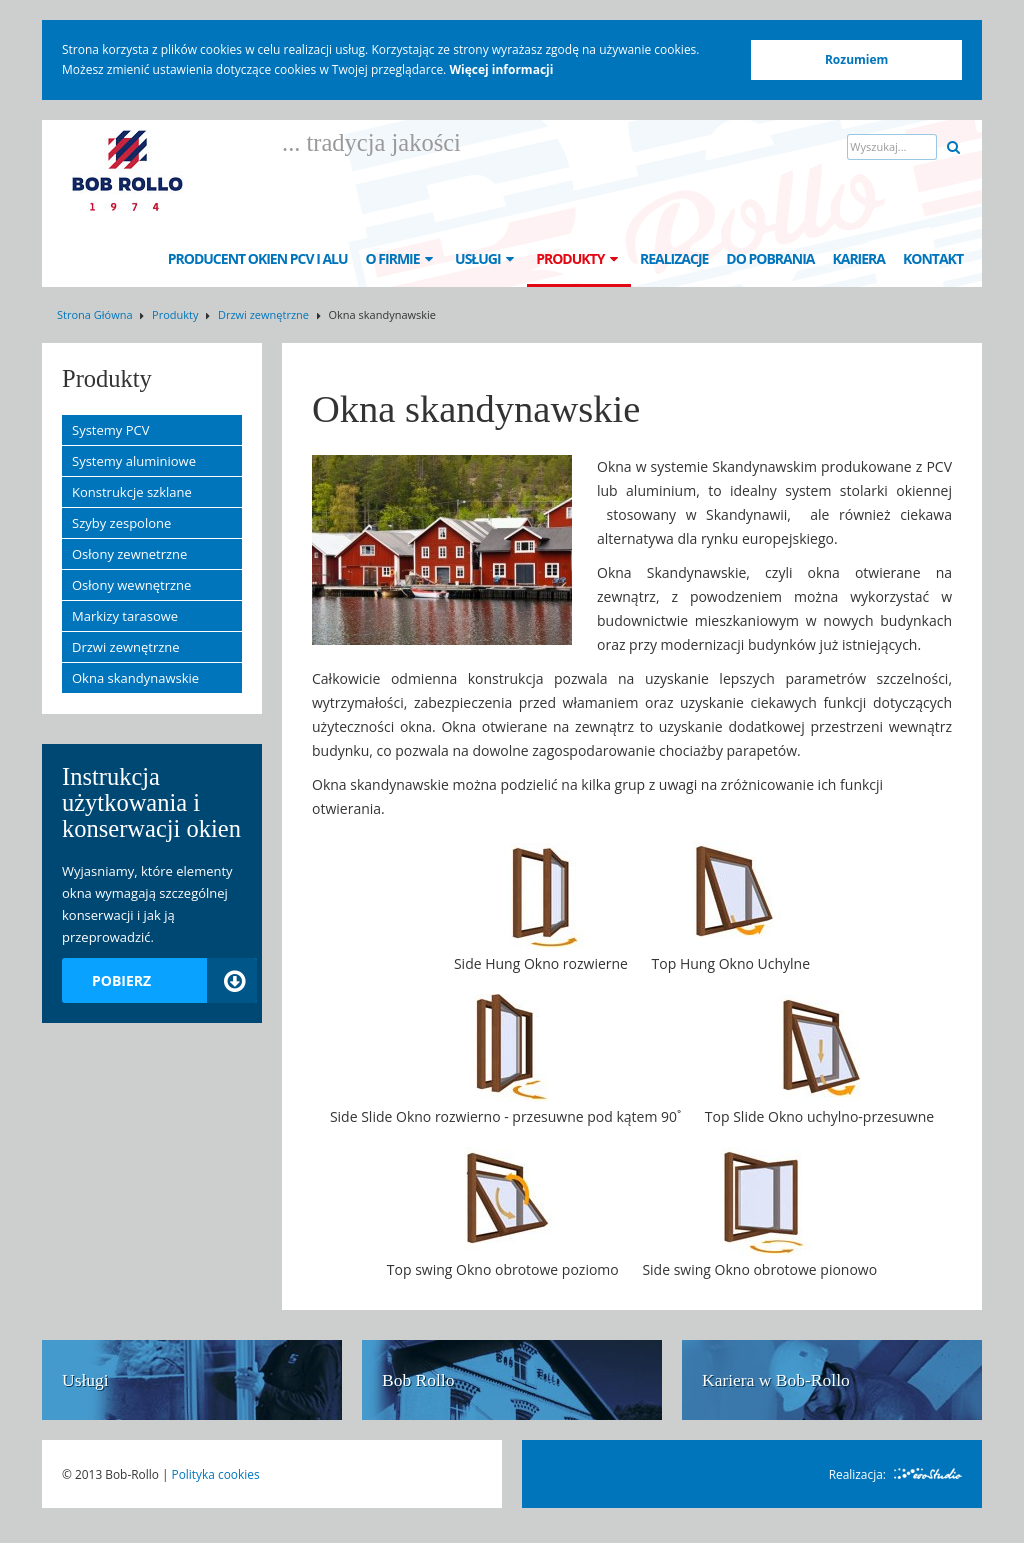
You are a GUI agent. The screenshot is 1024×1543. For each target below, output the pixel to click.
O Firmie (402, 258)
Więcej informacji (501, 69)
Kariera (858, 258)
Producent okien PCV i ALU (258, 258)
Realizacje (674, 258)
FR (873, 203)
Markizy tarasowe (125, 616)
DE (834, 203)
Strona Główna (95, 314)
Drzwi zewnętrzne (263, 314)
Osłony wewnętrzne (131, 585)
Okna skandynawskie (135, 678)
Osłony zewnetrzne (129, 554)
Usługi (486, 258)
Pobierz (174, 980)
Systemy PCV (110, 430)
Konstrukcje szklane (132, 492)
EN (795, 203)
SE (912, 203)
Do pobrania (770, 258)
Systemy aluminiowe (134, 461)
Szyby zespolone (121, 523)
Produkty (579, 258)
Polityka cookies (216, 1474)
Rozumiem (856, 59)
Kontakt (933, 258)
